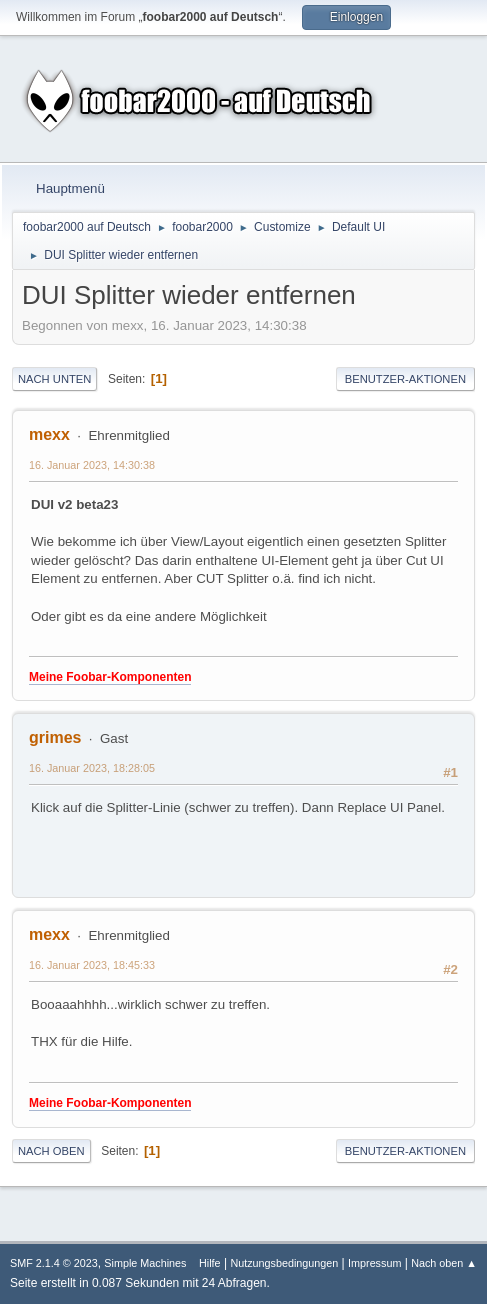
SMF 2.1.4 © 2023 (54, 1263)
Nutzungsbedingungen (284, 1263)
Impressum (374, 1263)
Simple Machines (145, 1263)
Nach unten (54, 379)
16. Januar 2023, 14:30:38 (92, 465)
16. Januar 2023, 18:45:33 (92, 965)
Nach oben (51, 1151)
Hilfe (210, 1263)
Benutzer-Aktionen (405, 379)
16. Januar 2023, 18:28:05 (92, 768)
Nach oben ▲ (444, 1263)
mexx (49, 434)
